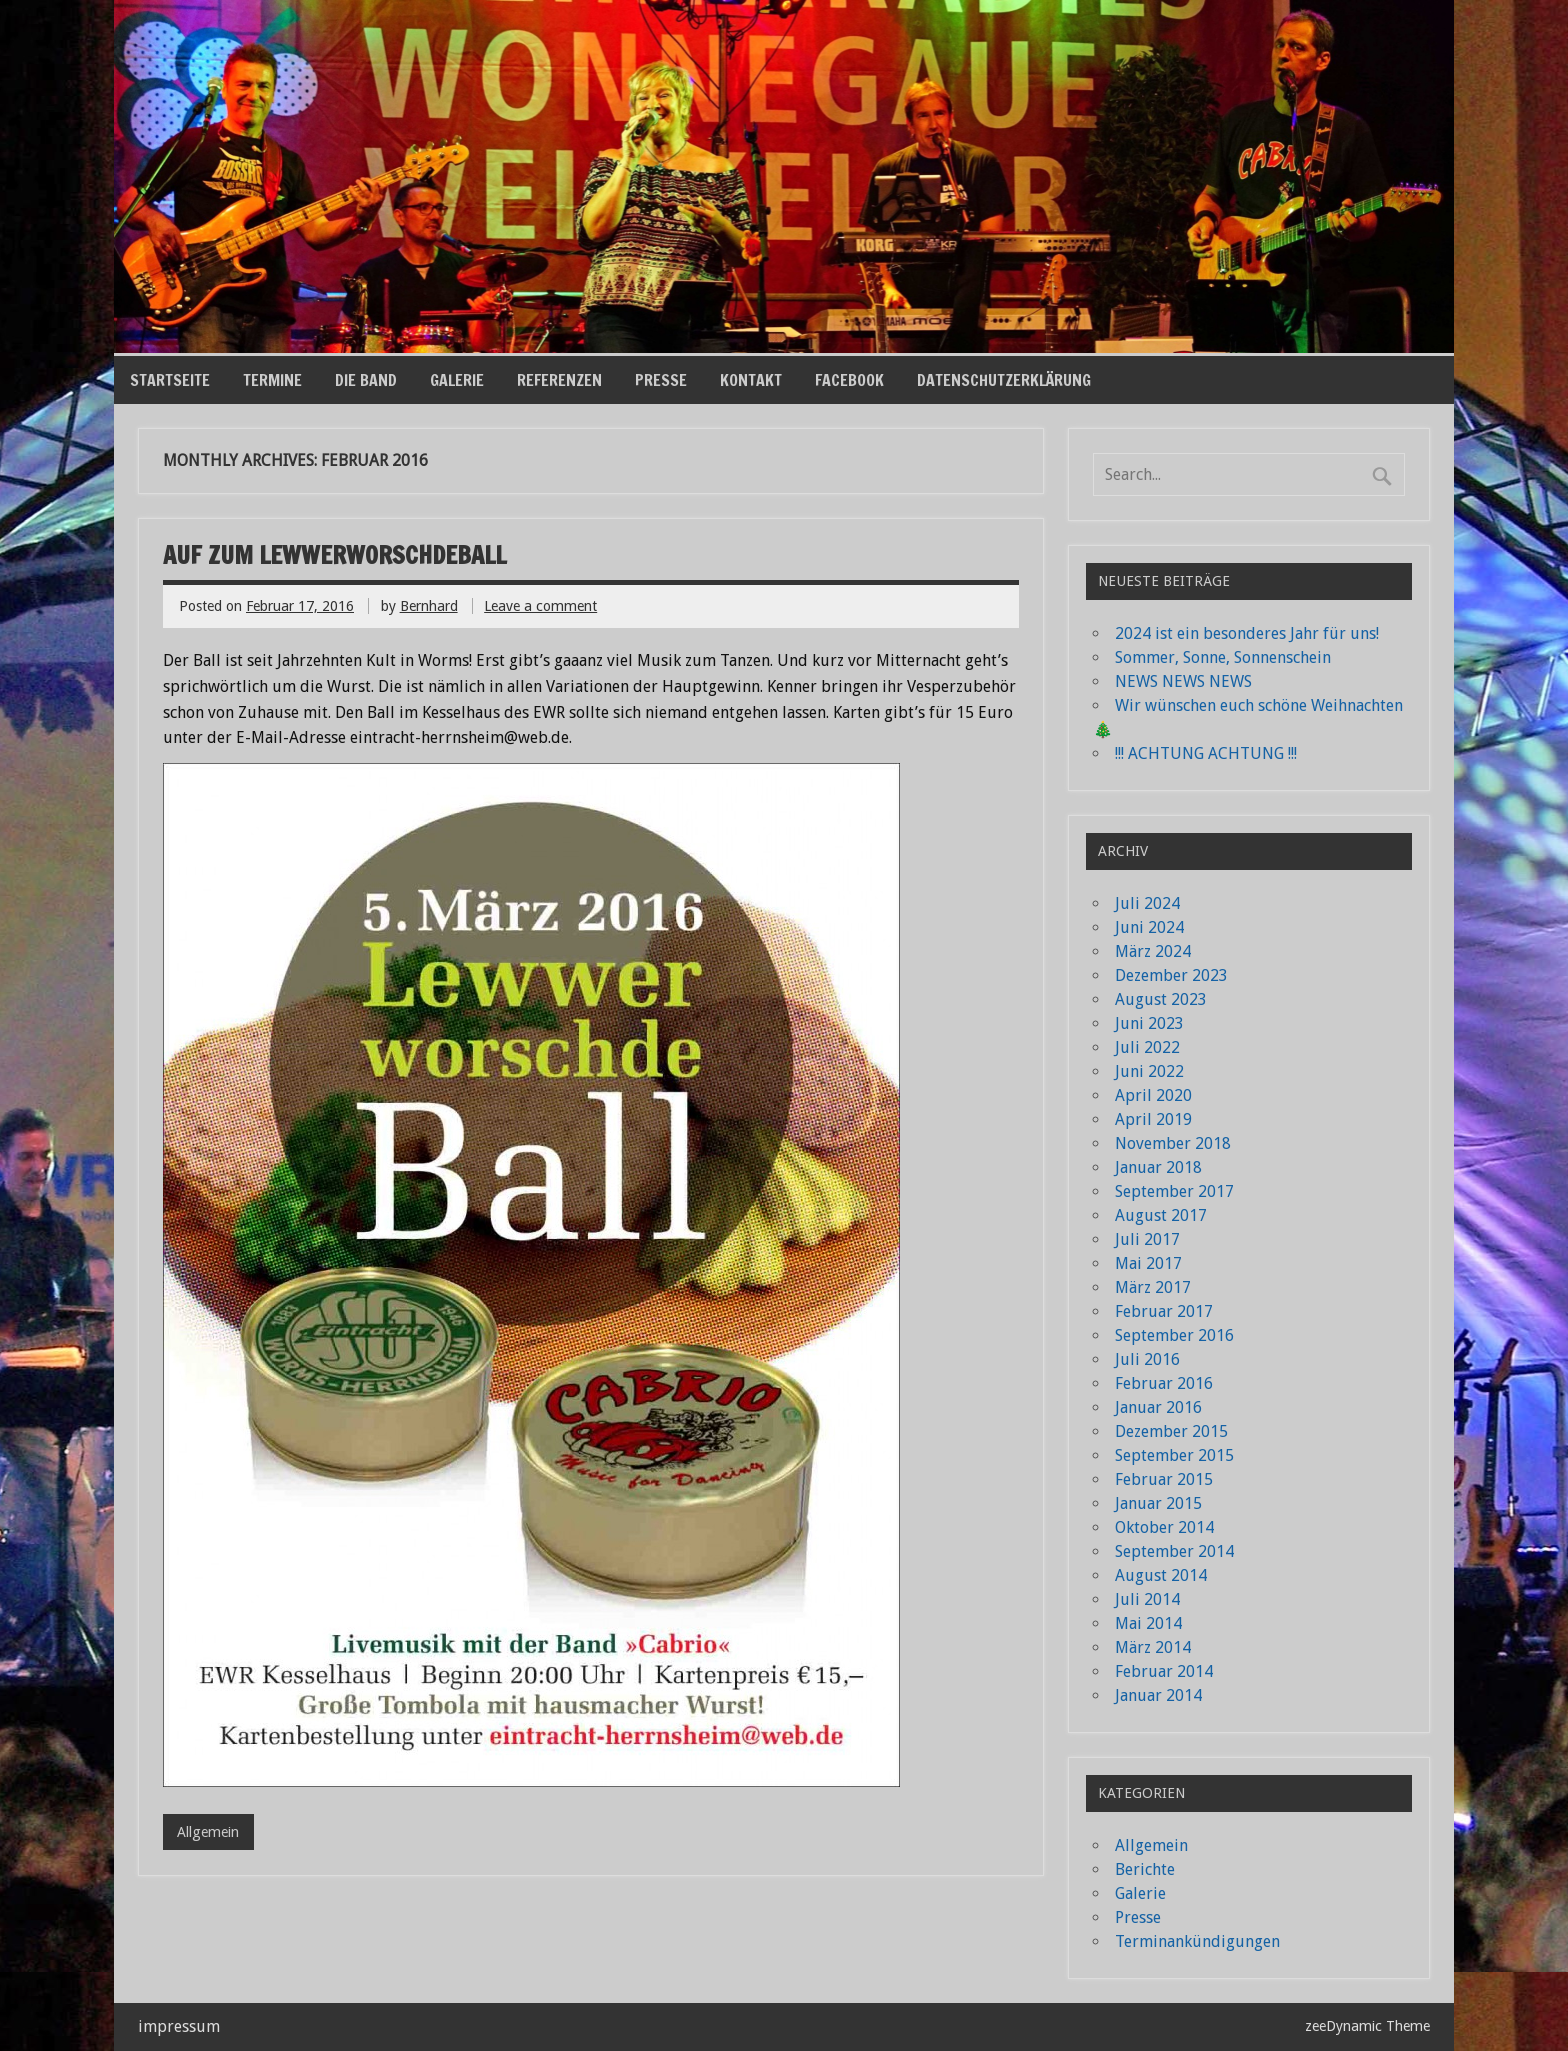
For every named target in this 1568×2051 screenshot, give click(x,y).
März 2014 (1153, 1647)
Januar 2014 (1158, 1695)
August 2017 (1161, 1215)
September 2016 (1174, 1335)
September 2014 (1174, 1551)
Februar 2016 (1164, 1383)
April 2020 (1153, 1095)
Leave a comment (540, 606)
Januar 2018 (1158, 1167)
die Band (366, 380)
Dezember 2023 (1171, 975)
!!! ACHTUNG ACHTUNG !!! (1206, 753)
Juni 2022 (1149, 1071)
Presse (661, 380)
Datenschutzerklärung (1004, 380)
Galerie (457, 380)
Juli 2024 (1147, 903)
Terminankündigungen (1197, 1941)
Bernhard (429, 606)
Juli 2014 (1147, 1599)
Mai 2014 (1148, 1623)
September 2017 (1174, 1191)
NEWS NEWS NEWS (1183, 681)
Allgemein (208, 1832)
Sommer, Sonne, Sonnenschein (1223, 657)
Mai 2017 (1148, 1263)
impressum (179, 2026)
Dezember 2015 (1171, 1431)
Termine (272, 380)
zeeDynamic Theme (1367, 2026)
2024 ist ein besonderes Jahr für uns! (1247, 633)
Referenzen (559, 380)
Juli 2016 (1147, 1359)
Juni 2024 (1149, 927)
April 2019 (1153, 1119)
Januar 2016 (1158, 1407)
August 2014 (1161, 1575)
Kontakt (751, 380)
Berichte (1145, 1869)
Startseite (170, 380)
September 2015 (1174, 1455)
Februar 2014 (1164, 1671)
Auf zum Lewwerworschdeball (334, 555)
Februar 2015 (1164, 1479)
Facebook (849, 380)
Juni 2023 (1149, 1023)
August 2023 (1161, 999)
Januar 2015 (1158, 1503)
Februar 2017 (1164, 1311)
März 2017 (1153, 1287)
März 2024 (1153, 951)
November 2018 (1173, 1143)
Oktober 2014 (1164, 1527)
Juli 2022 (1147, 1047)
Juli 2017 (1147, 1239)
